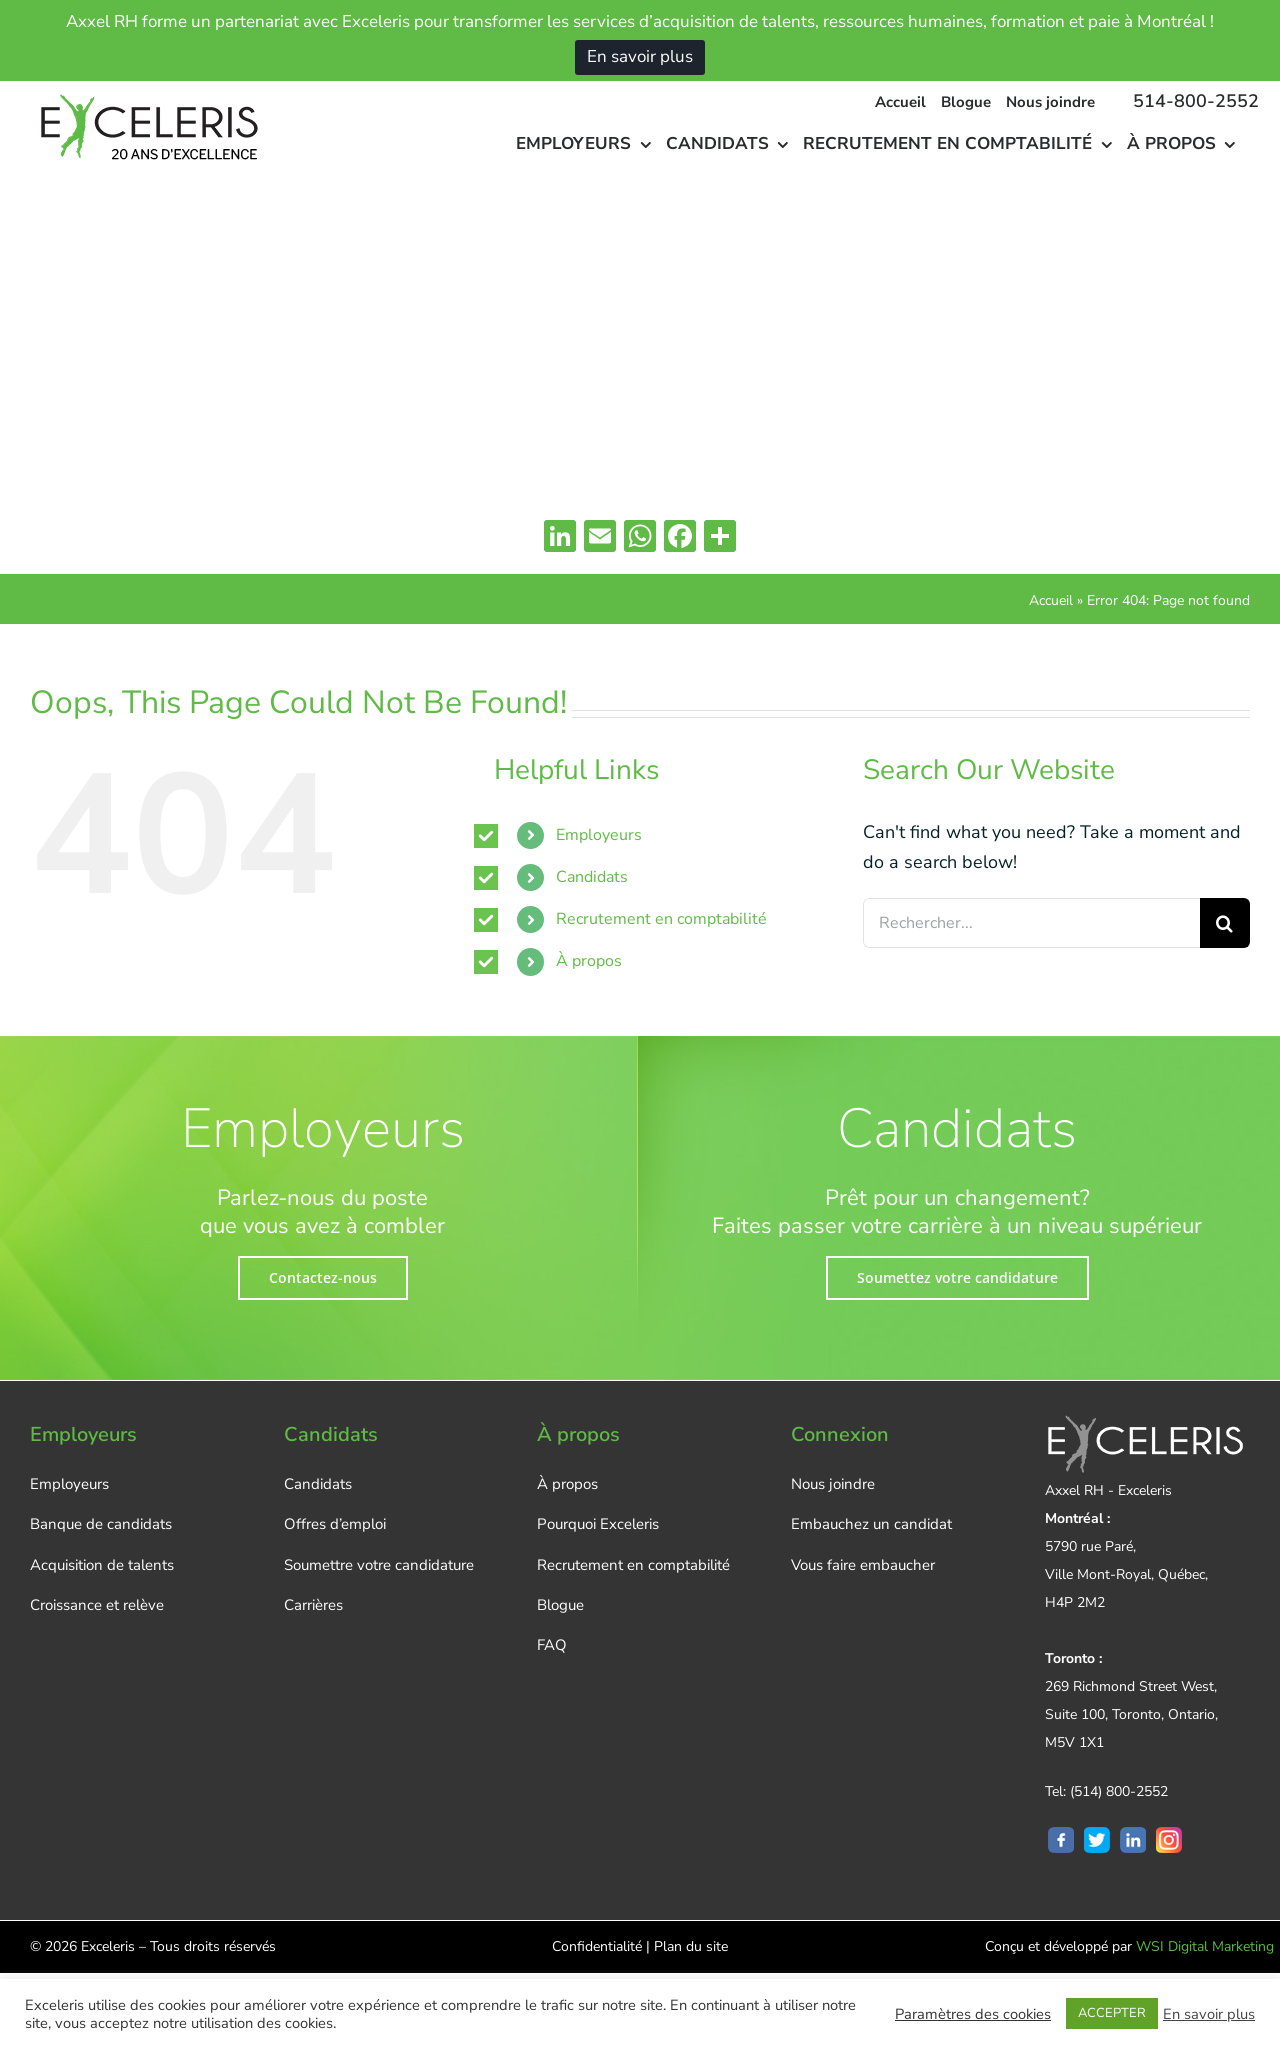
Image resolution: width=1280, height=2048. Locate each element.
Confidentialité (597, 1946)
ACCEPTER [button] (1112, 2013)
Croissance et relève (97, 1605)
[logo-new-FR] (146, 90)
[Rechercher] (1225, 923)
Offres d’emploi (335, 1524)
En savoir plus (640, 56)
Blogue (560, 1605)
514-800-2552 (1196, 101)
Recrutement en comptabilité (661, 919)
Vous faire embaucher (863, 1565)
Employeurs (599, 835)
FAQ (552, 1645)
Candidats (592, 877)
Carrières (313, 1605)
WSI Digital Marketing (1205, 1946)
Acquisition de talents (102, 1565)
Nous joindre (833, 1484)
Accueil (1051, 600)
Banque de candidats (101, 1524)
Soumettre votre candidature (379, 1565)
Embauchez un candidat (871, 1524)
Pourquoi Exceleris (598, 1524)
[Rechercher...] (1031, 923)
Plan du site (691, 1946)
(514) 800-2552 (1119, 1791)
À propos (589, 961)
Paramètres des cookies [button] (973, 2014)
